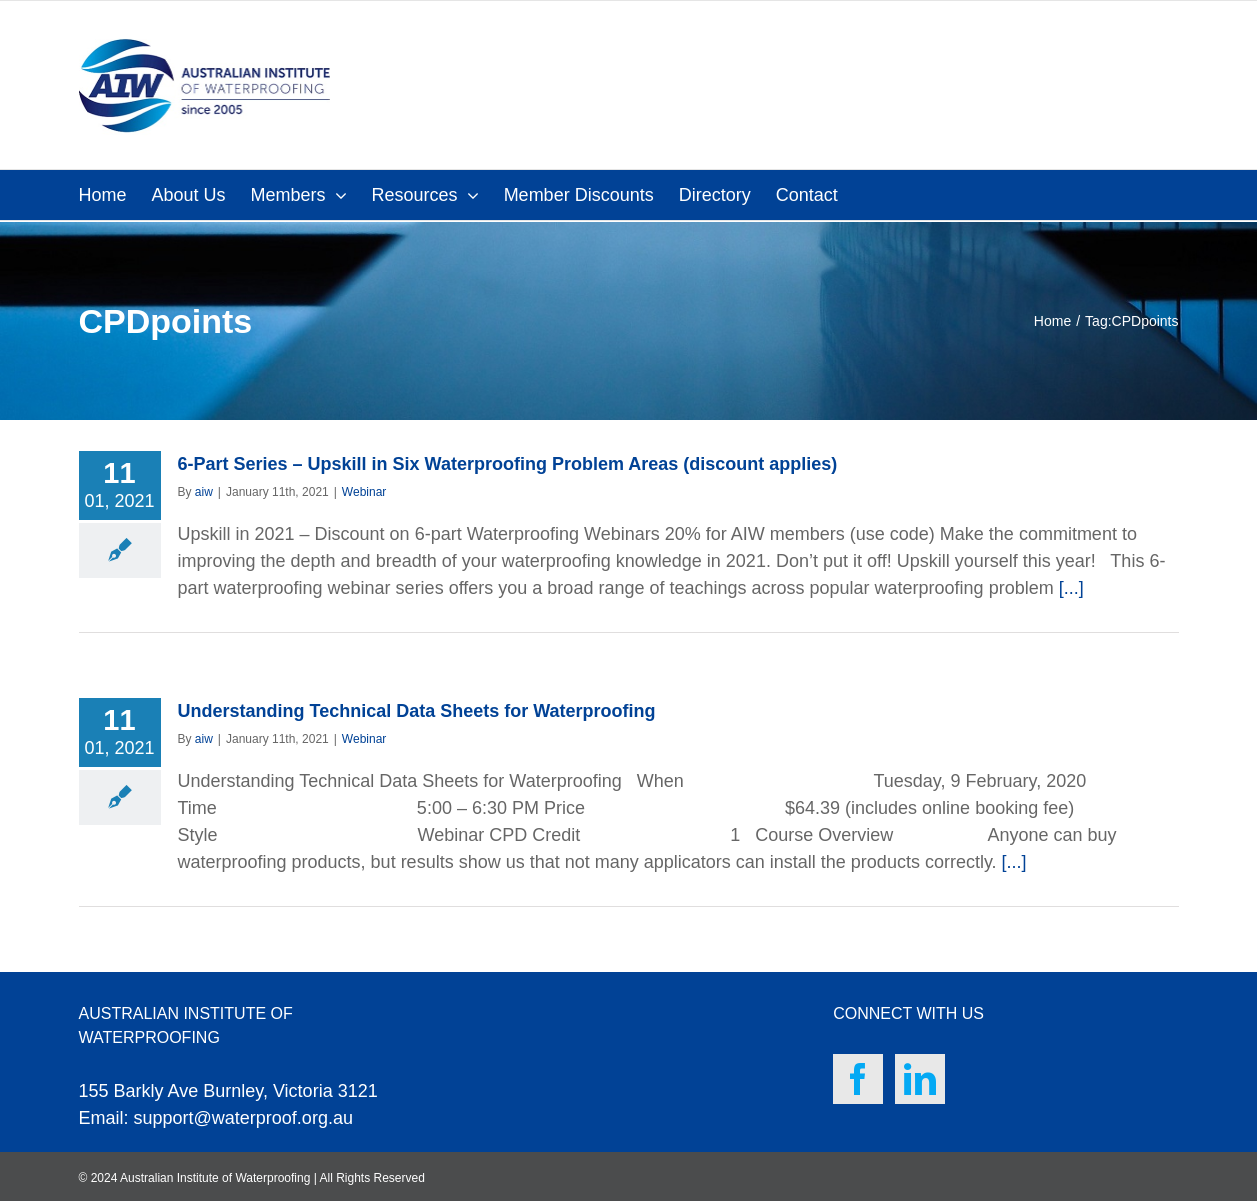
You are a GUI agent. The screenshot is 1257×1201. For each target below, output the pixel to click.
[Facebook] (858, 1079)
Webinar (364, 492)
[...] (1071, 588)
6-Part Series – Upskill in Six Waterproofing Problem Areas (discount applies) (508, 464)
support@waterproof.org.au (243, 1118)
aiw (204, 492)
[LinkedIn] (920, 1079)
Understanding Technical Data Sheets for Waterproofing (417, 711)
